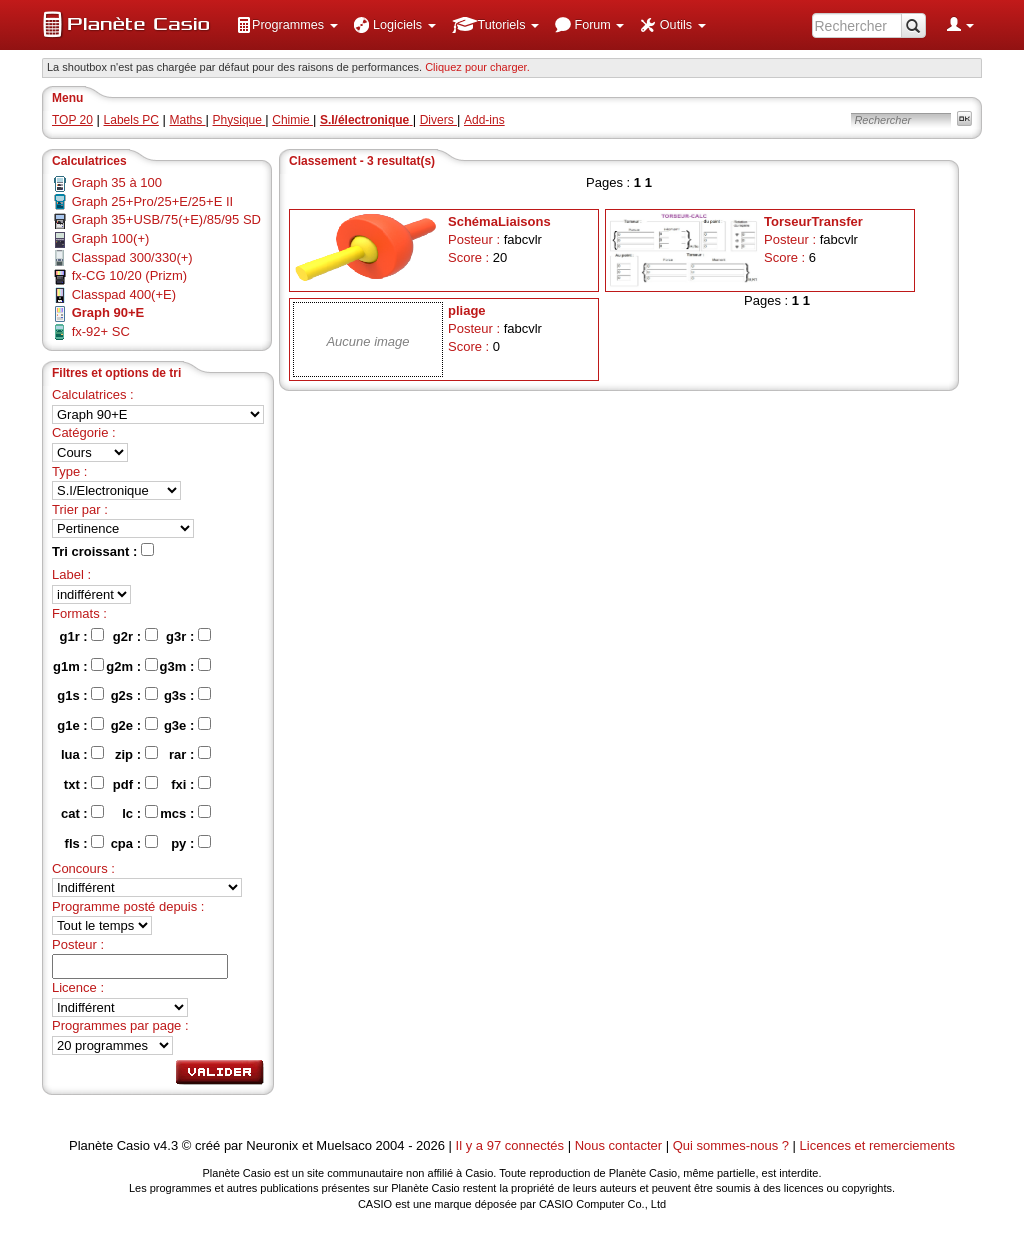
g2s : (134, 695)
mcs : (185, 813)
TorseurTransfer (813, 221)
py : (191, 843)
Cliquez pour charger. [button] (477, 67)
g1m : (78, 666)
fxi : (191, 784)
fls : (85, 843)
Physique (239, 120)
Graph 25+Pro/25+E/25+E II (153, 201)
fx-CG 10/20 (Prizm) (130, 275)
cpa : (134, 843)
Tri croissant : (103, 551)
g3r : (188, 636)
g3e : (187, 725)
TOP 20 (72, 120)
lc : (139, 813)
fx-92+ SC (101, 331)
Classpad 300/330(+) (132, 257)
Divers (438, 120)
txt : (84, 784)
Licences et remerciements (877, 1145)
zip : (136, 754)
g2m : (131, 666)
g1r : (82, 636)
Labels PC (131, 120)
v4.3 (166, 1145)
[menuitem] (287, 25)
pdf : (135, 784)
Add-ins (484, 120)
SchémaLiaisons (499, 221)
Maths (188, 120)
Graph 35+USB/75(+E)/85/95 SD (166, 219)
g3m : (185, 666)
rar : (190, 754)
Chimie (292, 120)
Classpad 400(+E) (124, 294)
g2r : (135, 636)
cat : (82, 813)
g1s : (80, 695)
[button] (287, 25)
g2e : (134, 725)
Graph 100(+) (111, 238)
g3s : (187, 695)
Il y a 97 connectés (512, 1145)
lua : (82, 754)
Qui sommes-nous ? (731, 1145)
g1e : (80, 725)
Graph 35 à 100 (117, 182)
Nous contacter (618, 1145)
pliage (467, 310)
